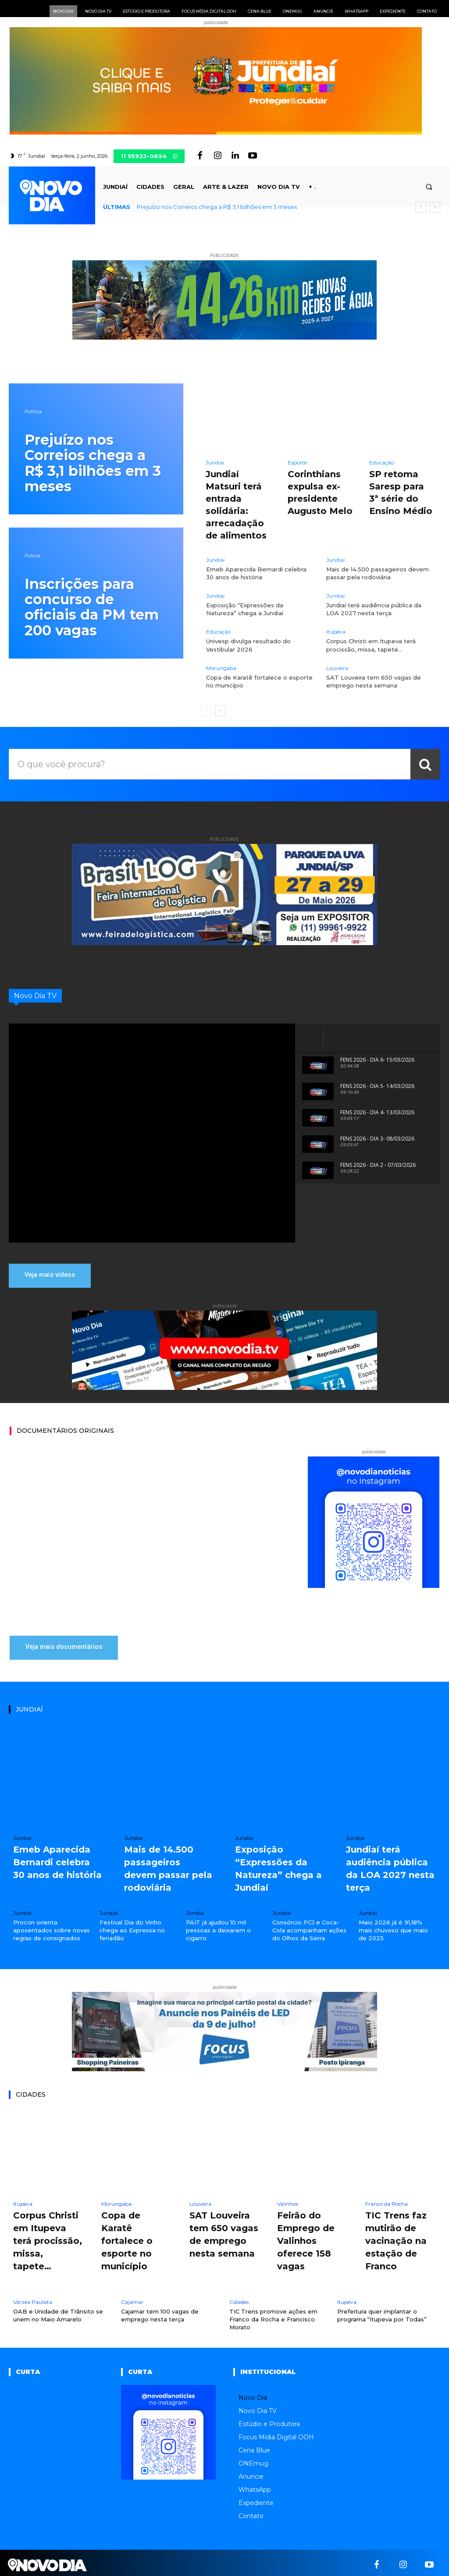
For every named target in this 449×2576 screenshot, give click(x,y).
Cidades (239, 2298)
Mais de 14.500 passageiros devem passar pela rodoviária (377, 573)
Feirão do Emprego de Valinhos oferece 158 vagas (306, 2238)
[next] (434, 207)
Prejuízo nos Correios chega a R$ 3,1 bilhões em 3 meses (217, 206)
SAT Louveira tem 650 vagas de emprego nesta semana (373, 681)
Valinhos (287, 2202)
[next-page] (220, 710)
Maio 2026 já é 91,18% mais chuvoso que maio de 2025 (393, 1928)
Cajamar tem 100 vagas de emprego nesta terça (160, 2311)
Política (33, 412)
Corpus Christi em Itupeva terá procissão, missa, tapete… (47, 2238)
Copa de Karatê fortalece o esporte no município (127, 2238)
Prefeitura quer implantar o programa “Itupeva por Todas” (382, 2311)
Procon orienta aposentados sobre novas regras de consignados (51, 1928)
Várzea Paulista (32, 2298)
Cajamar (132, 2298)
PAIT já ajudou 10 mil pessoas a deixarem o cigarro (218, 1928)
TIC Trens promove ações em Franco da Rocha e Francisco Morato (273, 2315)
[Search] (425, 764)
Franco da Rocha (386, 2202)
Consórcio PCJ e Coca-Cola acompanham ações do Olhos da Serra (309, 1928)
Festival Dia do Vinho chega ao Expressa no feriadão (132, 1928)
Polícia (32, 556)
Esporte (297, 462)
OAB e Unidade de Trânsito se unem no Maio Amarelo (58, 2311)
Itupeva (336, 631)
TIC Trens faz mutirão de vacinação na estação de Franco (396, 2238)
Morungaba (221, 668)
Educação (381, 462)
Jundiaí (215, 462)
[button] (429, 187)
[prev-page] (206, 710)
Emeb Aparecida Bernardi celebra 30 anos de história (256, 573)
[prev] (420, 207)
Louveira (337, 668)
